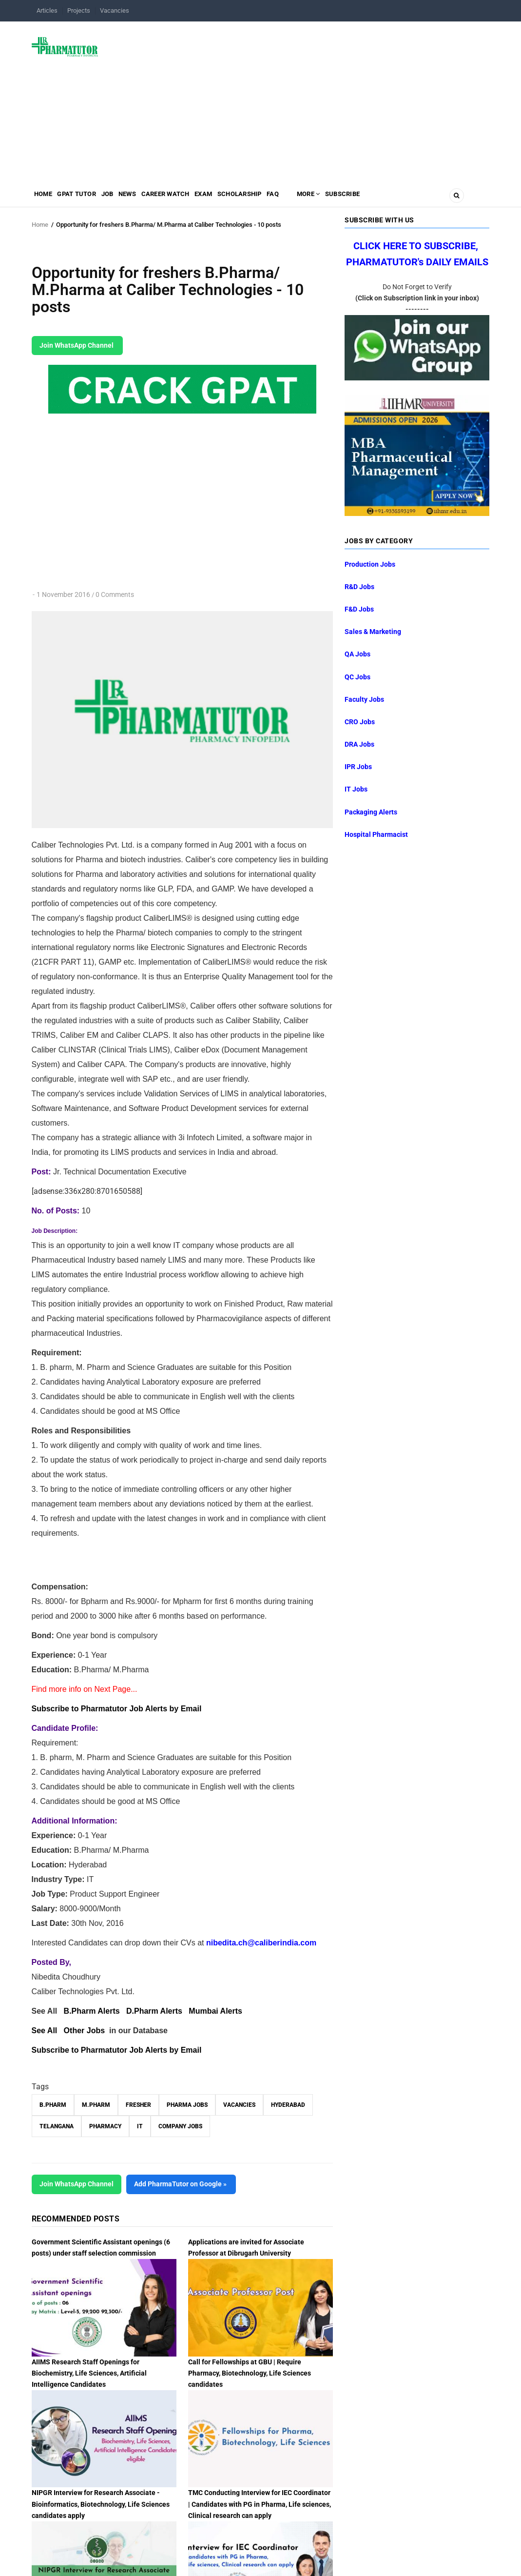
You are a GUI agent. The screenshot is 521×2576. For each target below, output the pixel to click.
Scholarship (281, 197)
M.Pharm (96, 2104)
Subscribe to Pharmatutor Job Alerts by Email (117, 1708)
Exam (238, 197)
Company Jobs (180, 2126)
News (149, 197)
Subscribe (403, 197)
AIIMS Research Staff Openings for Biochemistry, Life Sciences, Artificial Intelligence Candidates (89, 2373)
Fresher (138, 2104)
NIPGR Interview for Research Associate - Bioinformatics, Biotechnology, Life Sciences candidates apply (101, 2504)
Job (123, 197)
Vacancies (114, 10)
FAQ (320, 197)
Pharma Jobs (187, 2104)
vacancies (239, 2104)
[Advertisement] (299, 99)
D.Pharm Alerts (154, 2011)
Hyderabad (288, 2104)
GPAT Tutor (86, 197)
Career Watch (193, 197)
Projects (78, 10)
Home (46, 197)
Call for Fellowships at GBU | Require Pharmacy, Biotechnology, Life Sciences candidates (249, 2373)
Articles (47, 10)
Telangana (56, 2126)
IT (140, 2126)
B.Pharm (52, 2104)
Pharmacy (105, 2126)
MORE (361, 197)
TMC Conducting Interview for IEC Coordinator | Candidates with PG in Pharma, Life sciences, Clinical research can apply (259, 2504)
